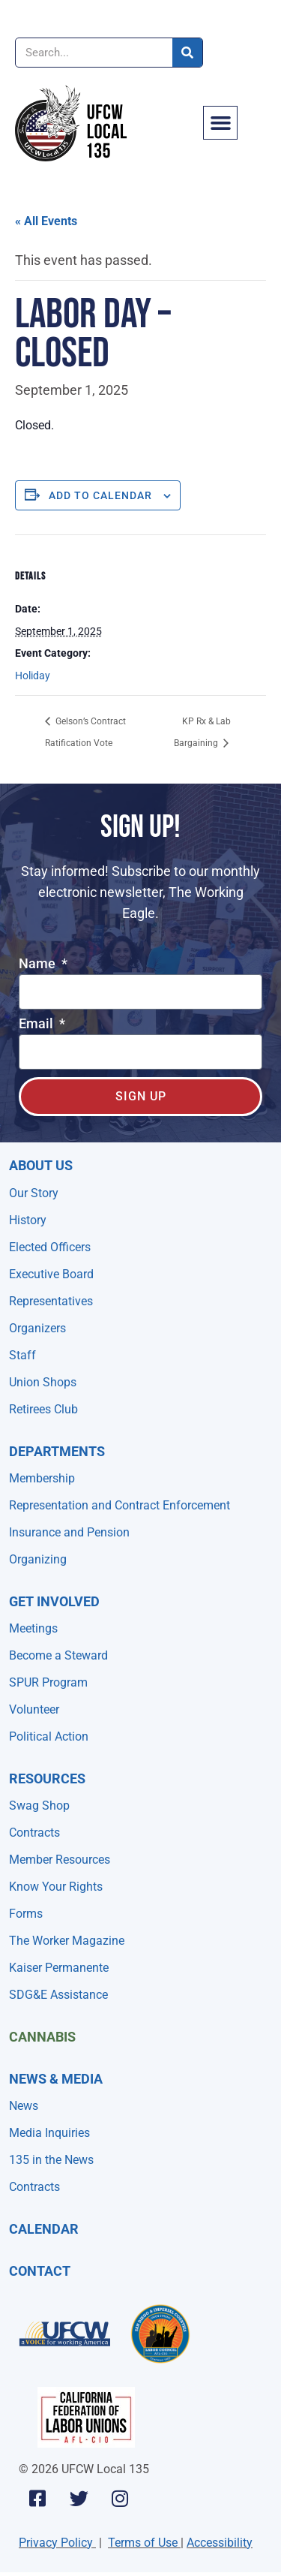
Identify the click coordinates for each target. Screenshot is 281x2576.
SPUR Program (48, 1682)
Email (37, 1024)
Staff (22, 1355)
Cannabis (42, 2037)
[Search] (187, 52)
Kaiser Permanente (59, 1968)
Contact (39, 2271)
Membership (42, 1478)
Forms (26, 1913)
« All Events (46, 221)
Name (38, 964)
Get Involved (54, 1601)
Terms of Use (143, 2542)
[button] (220, 123)
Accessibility (220, 2542)
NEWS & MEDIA (56, 2079)
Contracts (34, 1832)
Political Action (48, 1736)
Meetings (33, 1628)
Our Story (33, 1193)
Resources (47, 1778)
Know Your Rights (56, 1886)
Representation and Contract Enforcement (119, 1505)
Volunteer (34, 1709)
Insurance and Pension (69, 1532)
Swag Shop (39, 1805)
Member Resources (59, 1859)
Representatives (51, 1301)
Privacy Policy (56, 2542)
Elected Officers (50, 1247)
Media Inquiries (49, 2133)
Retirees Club (43, 1409)
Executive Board (51, 1274)
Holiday (32, 676)
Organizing (38, 1559)
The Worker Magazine (66, 1941)
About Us (41, 1165)
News (23, 2106)
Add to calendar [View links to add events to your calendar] (100, 495)
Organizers (37, 1328)
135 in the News (51, 2160)
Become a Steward (58, 1655)
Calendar (44, 2229)
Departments (57, 1451)
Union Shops (42, 1382)
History (27, 1220)
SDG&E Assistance (58, 1995)
